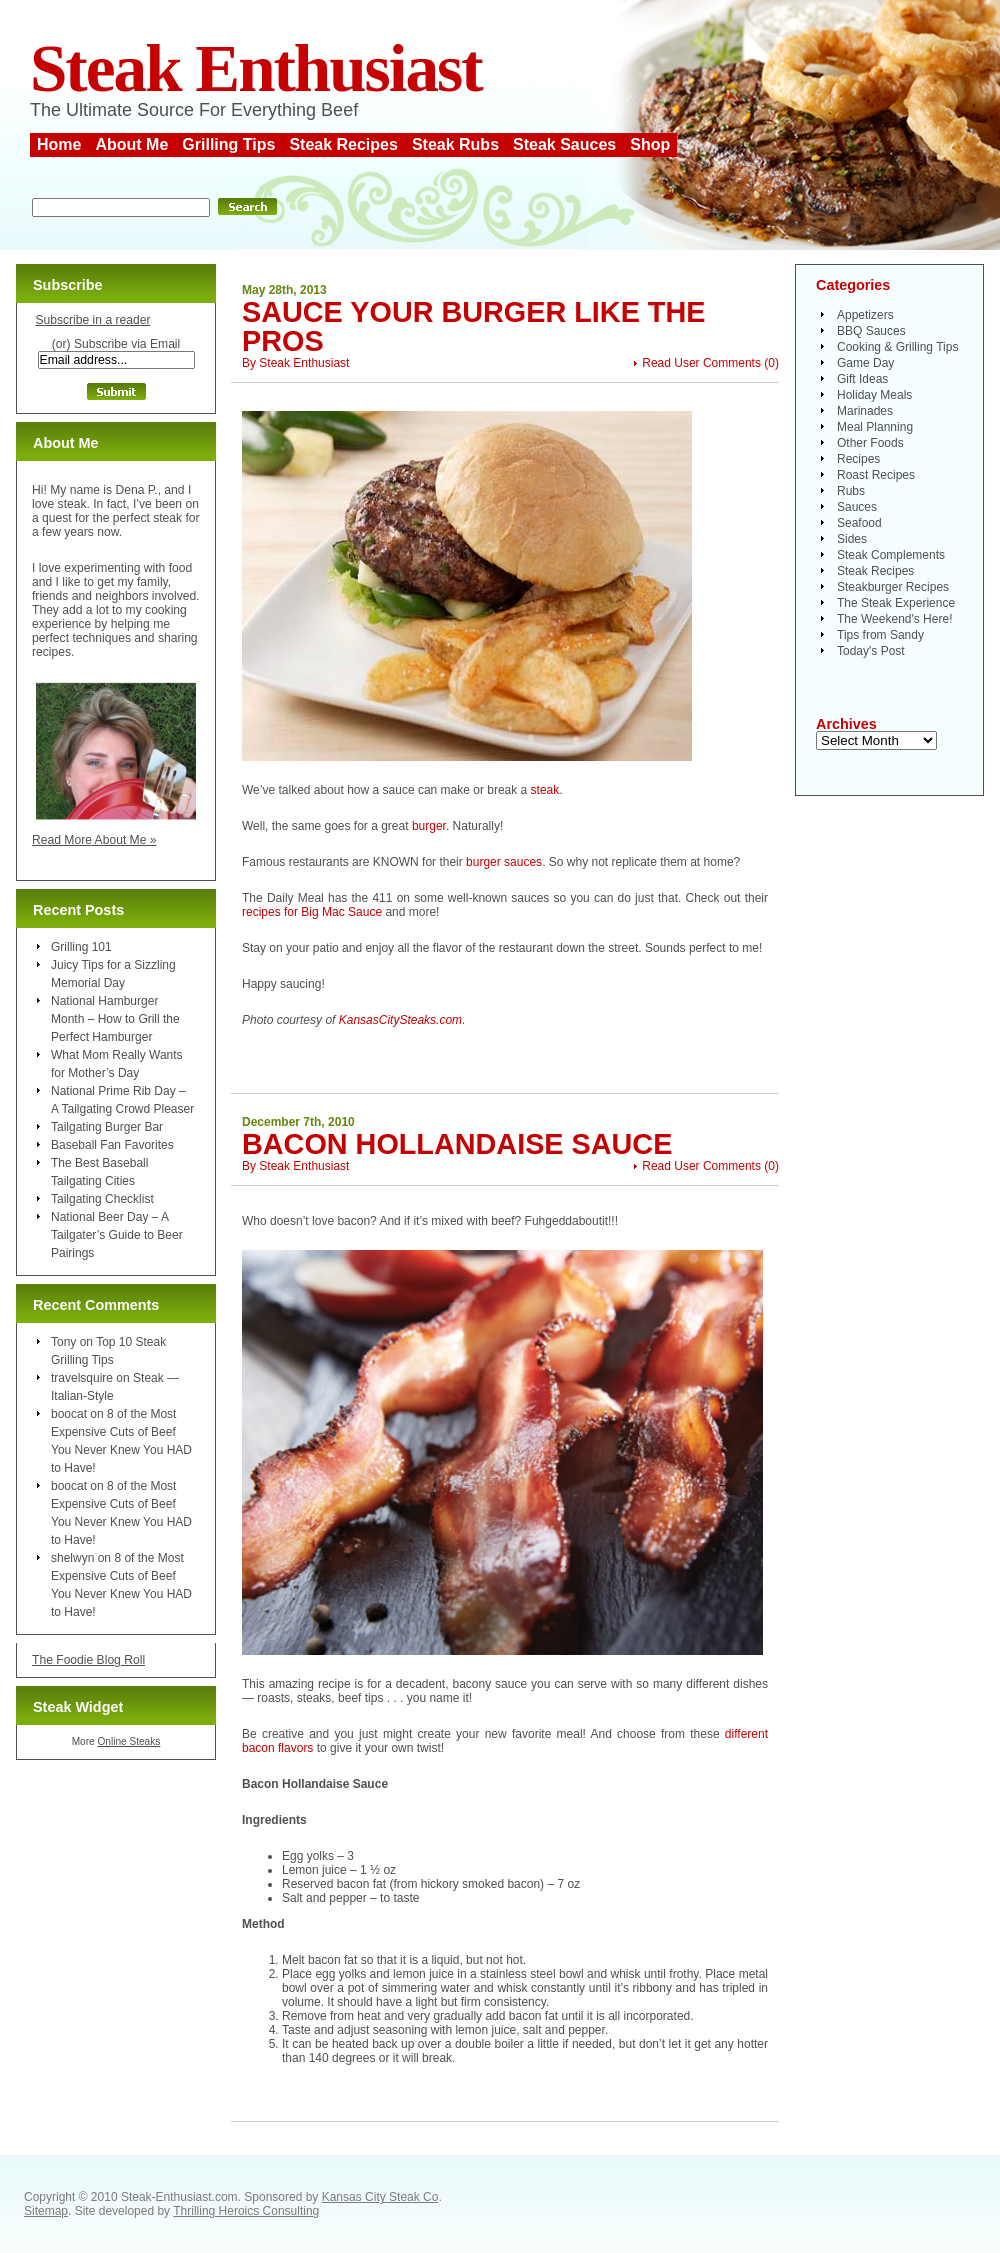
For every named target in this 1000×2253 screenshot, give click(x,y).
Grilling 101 (81, 947)
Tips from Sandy (880, 635)
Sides (852, 539)
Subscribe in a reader (92, 320)
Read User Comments (701, 363)
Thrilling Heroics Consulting (246, 2211)
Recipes (858, 459)
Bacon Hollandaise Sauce (457, 1144)
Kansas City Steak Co (380, 2197)
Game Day (865, 363)
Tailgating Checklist (102, 1199)
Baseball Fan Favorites (112, 1145)
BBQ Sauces (871, 331)
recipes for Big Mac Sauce (312, 912)
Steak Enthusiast (256, 68)
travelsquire (82, 1378)
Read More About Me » (94, 840)
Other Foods (870, 443)
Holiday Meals (874, 395)
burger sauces (504, 862)
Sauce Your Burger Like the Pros (473, 326)
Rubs (851, 491)
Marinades (865, 411)
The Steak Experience (896, 603)
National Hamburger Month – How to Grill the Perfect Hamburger (115, 1019)
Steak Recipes (343, 144)
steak (545, 790)
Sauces (857, 507)
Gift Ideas (862, 379)
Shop (650, 144)
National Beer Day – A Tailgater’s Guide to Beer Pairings (117, 1235)
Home (59, 144)
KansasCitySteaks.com (400, 1020)
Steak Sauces (564, 144)
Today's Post (871, 651)
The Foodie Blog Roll (88, 1660)
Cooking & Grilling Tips (897, 347)
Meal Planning (875, 427)
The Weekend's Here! (894, 619)
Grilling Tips (228, 144)
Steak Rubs (455, 144)
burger (429, 826)
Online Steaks (128, 1741)
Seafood (859, 523)
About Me (131, 144)
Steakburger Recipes (893, 587)
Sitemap (46, 2211)
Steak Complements (891, 555)
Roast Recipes (876, 475)
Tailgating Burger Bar (107, 1127)
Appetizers (865, 315)
